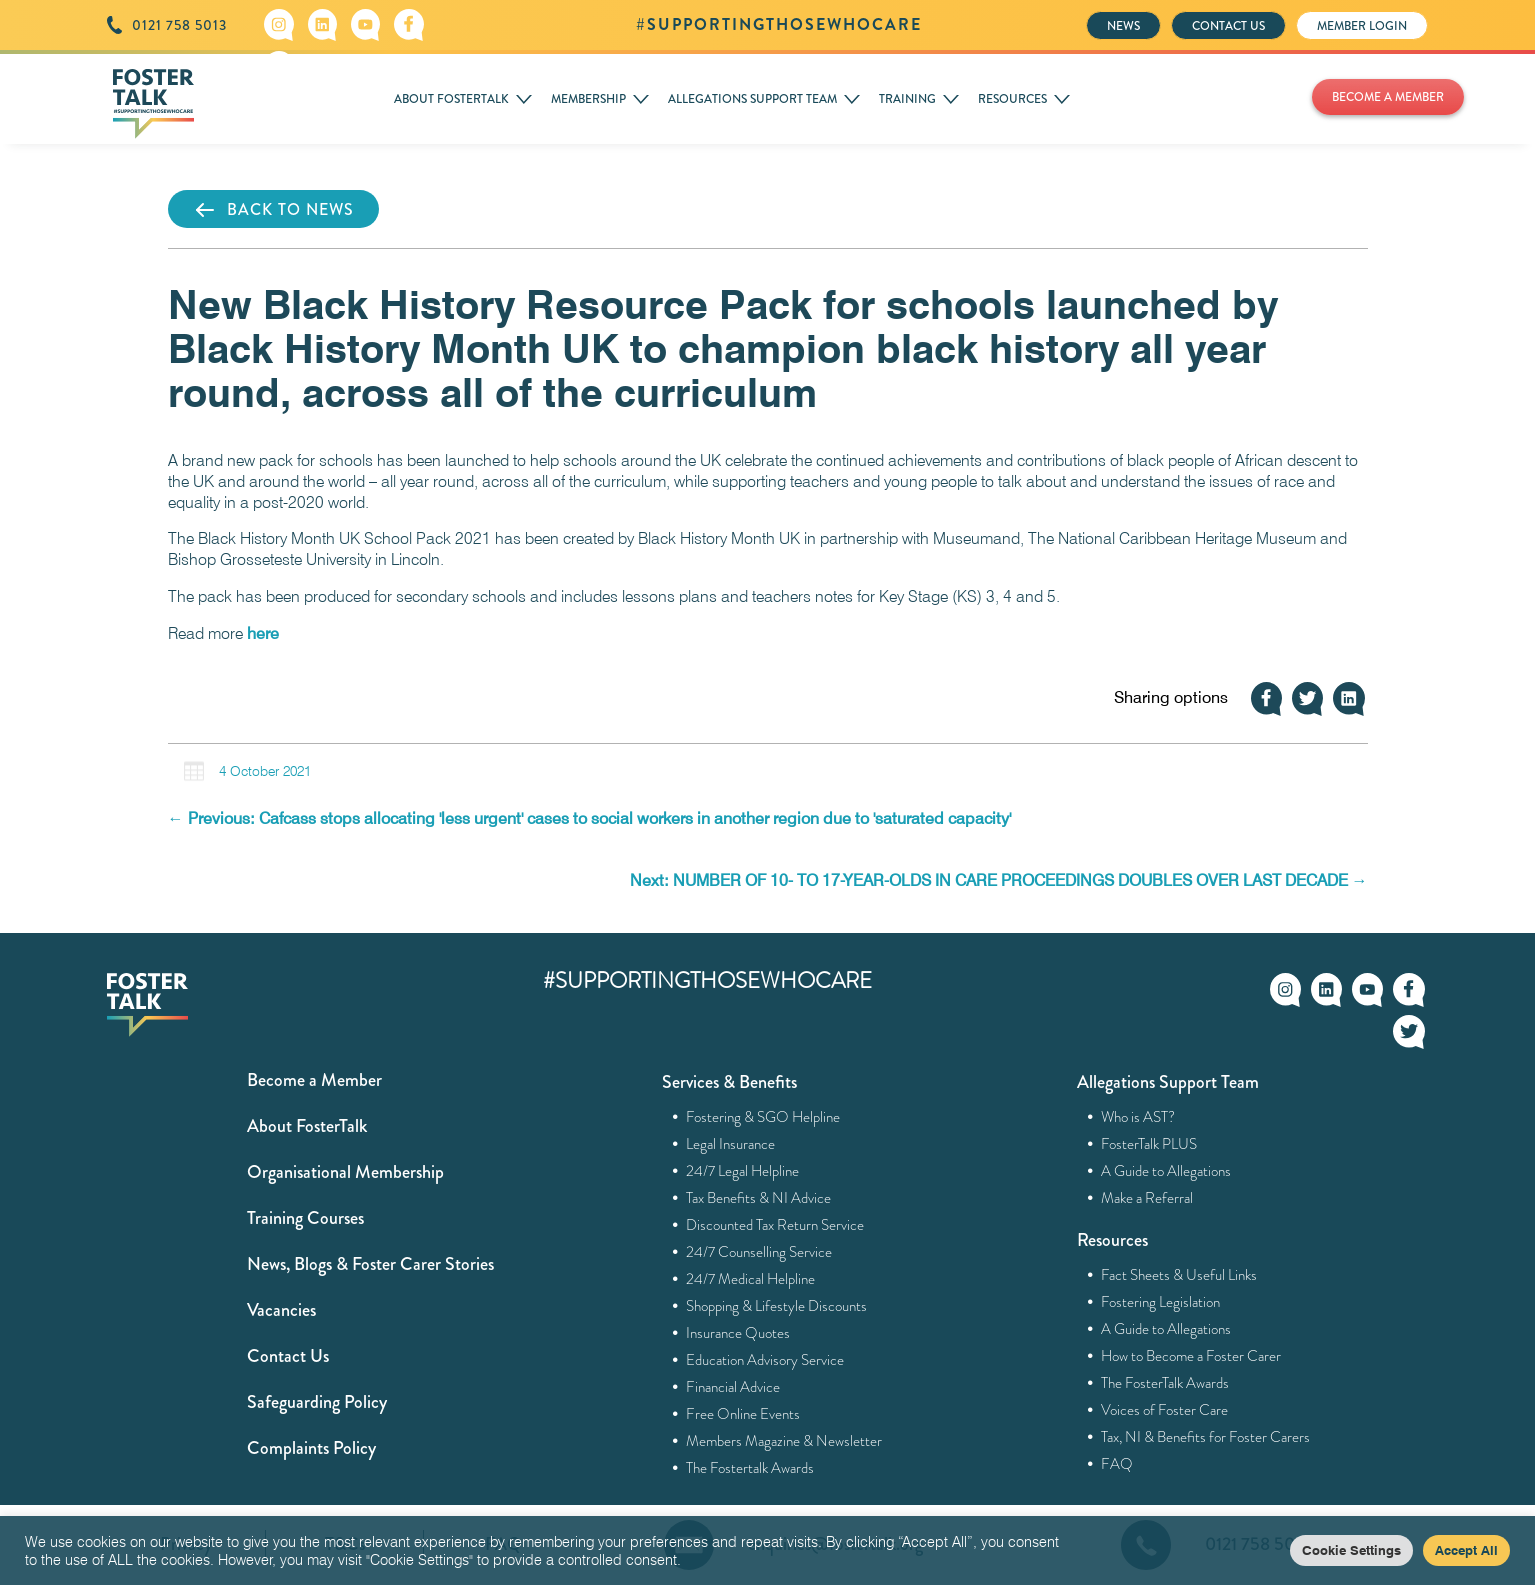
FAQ (1117, 1464)
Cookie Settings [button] (1351, 1550)
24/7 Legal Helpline (743, 1171)
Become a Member (314, 1080)
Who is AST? (1138, 1117)
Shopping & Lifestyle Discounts (777, 1306)
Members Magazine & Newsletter (784, 1441)
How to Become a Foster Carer (1191, 1356)
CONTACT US (1228, 26)
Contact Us (288, 1356)
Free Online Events (743, 1414)
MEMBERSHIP (588, 99)
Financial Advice (733, 1387)
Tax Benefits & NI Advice (759, 1198)
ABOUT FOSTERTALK (451, 99)
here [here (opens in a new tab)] (263, 633)
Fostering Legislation (1161, 1302)
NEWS (1123, 26)
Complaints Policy (311, 1448)
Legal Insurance (731, 1144)
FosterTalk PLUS (1149, 1144)
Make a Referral (1147, 1198)
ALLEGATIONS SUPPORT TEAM (752, 99)
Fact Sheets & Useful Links (1179, 1275)
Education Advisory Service (765, 1360)
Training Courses (305, 1218)
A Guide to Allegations (1166, 1171)
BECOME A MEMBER (1388, 97)
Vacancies (281, 1310)
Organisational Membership (345, 1172)
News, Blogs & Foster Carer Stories (370, 1264)
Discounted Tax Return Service (775, 1225)
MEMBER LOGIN (1362, 26)
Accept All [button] (1466, 1550)
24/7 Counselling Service (759, 1252)
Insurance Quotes (738, 1333)
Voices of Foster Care (1165, 1410)
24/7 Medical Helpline (751, 1279)
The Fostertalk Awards (750, 1468)
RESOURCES (1012, 99)
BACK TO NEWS (273, 210)
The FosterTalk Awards (1165, 1383)
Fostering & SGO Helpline (763, 1117)
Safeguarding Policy (317, 1402)
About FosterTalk (307, 1126)
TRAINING (907, 99)
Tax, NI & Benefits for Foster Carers (1206, 1437)
